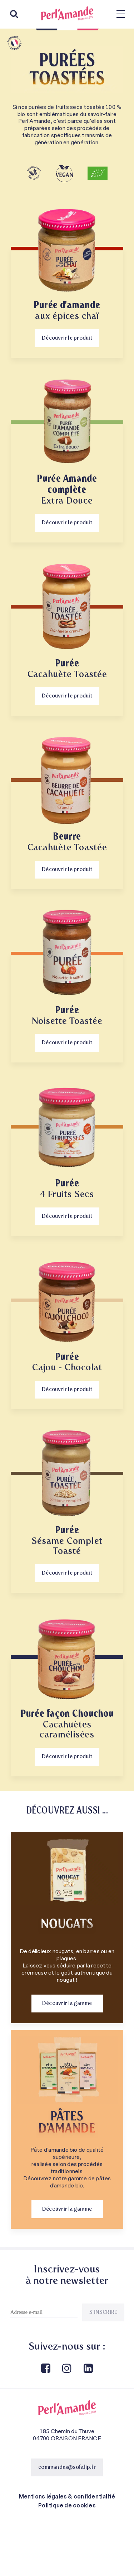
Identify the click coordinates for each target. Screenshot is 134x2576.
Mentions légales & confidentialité (67, 2497)
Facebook (45, 2368)
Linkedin (87, 2368)
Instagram (66, 2368)
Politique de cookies (67, 2506)
